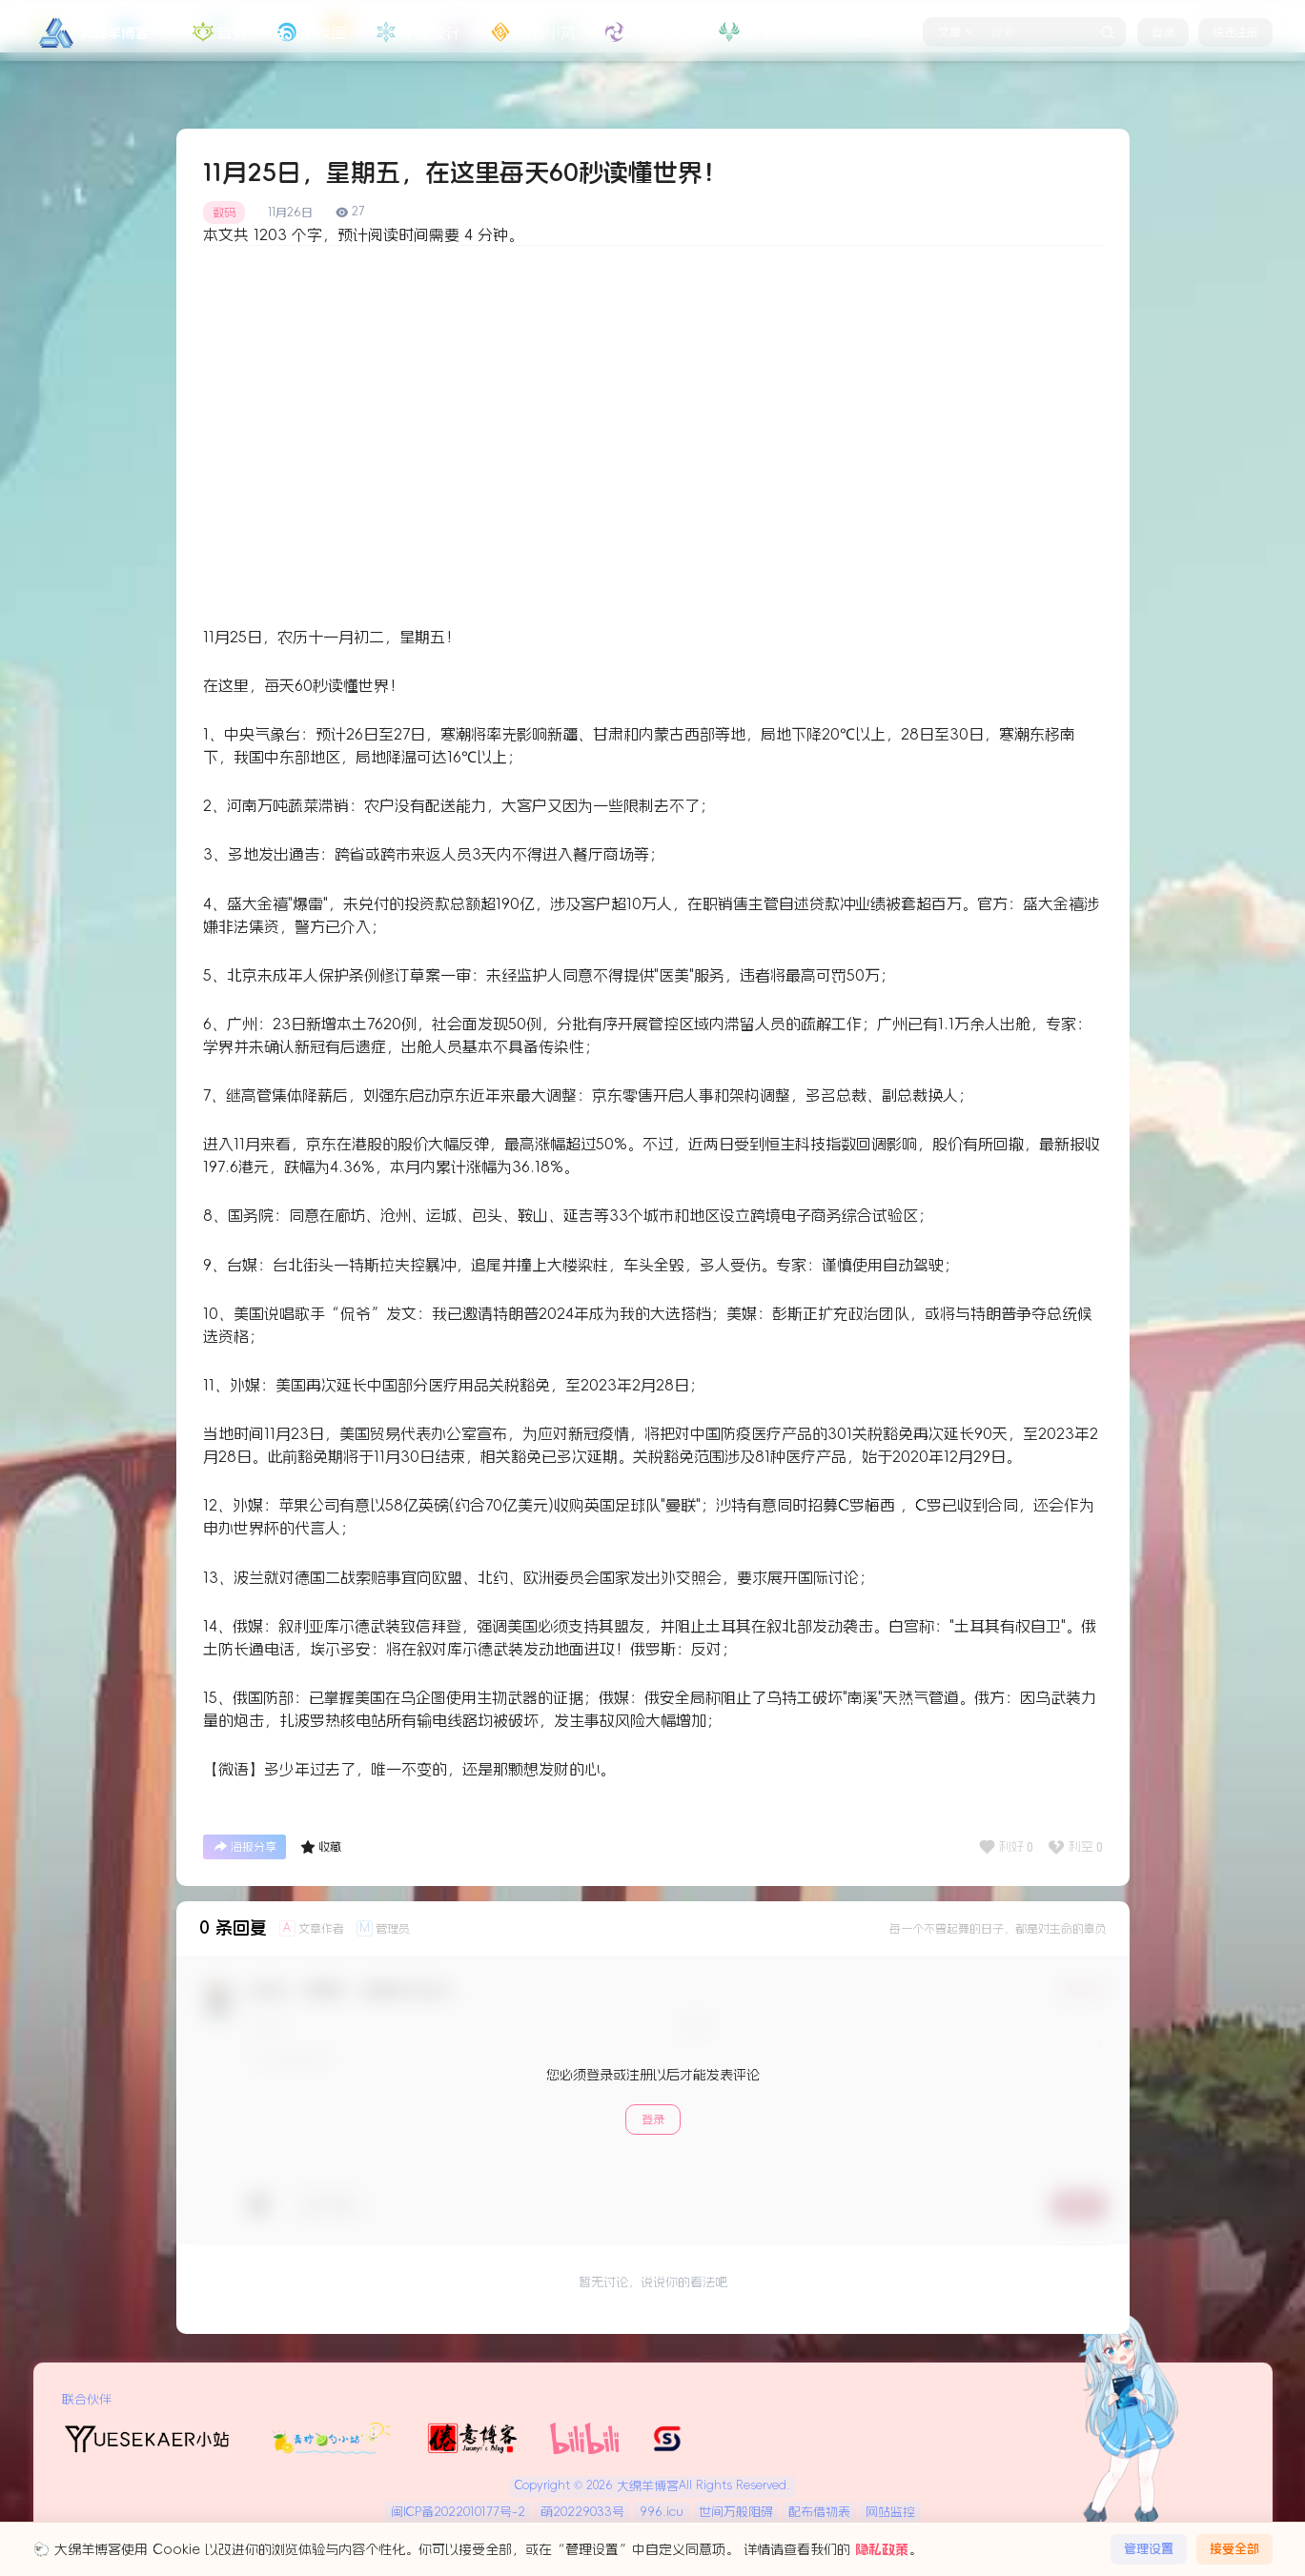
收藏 (320, 1847)
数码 (224, 212)
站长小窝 (531, 32)
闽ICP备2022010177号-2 (458, 2511)
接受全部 (1234, 2549)
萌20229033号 (582, 2511)
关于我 (752, 32)
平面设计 (416, 32)
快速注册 (1235, 32)
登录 (1163, 32)
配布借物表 (819, 2511)
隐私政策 (881, 2549)
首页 (218, 32)
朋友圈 (310, 32)
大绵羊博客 (646, 2486)
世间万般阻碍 (736, 2511)
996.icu (661, 2511)
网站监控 (890, 2511)
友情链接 (645, 32)
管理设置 (1148, 2549)
